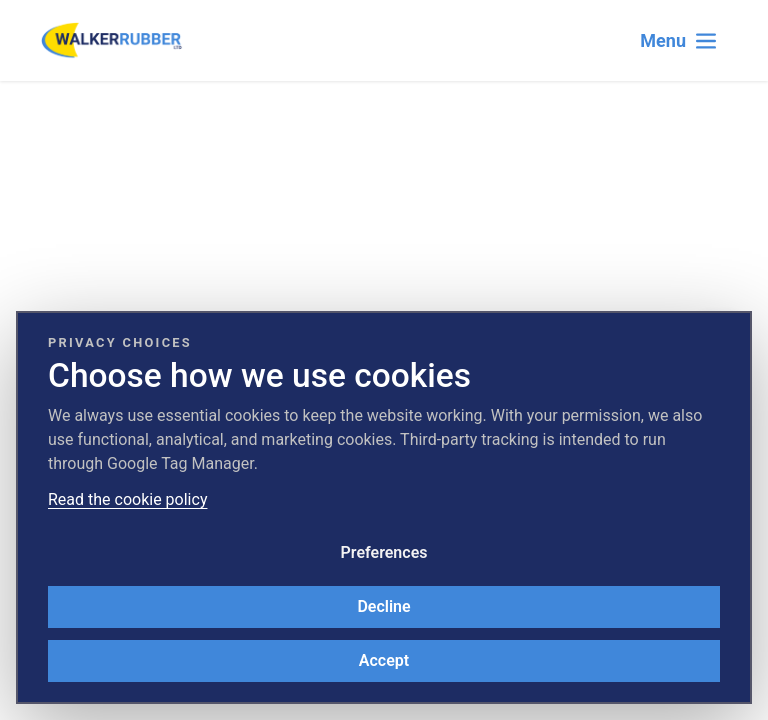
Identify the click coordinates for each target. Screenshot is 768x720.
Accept (384, 660)
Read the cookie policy (127, 499)
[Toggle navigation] (679, 40)
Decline (383, 606)
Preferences (384, 552)
